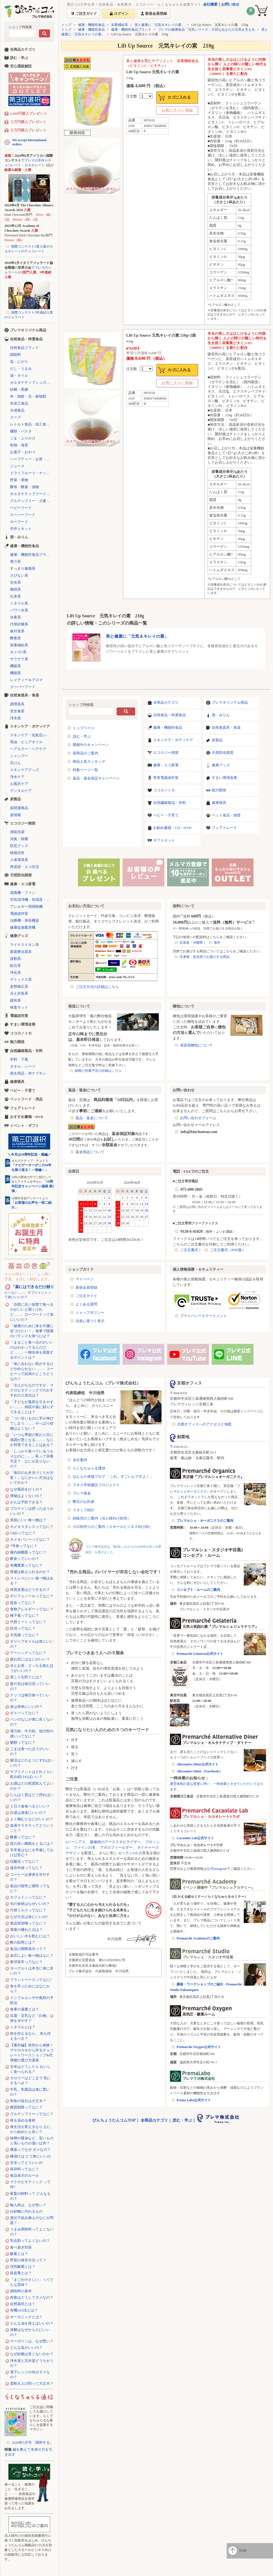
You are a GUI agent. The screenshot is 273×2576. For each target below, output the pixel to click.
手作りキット (21, 529)
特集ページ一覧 (85, 770)
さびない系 (19, 575)
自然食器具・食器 (226, 727)
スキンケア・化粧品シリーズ (32, 735)
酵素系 (15, 638)
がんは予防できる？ (26, 1502)
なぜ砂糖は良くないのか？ (31, 2354)
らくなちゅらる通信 (89, 1468)
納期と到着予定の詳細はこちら (98, 1071)
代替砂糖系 (19, 624)
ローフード (19, 522)
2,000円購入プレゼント (28, 113)
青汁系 (15, 561)
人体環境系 (19, 860)
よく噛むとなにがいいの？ (31, 1819)
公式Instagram (217, 1869)
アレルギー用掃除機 (26, 906)
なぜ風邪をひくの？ (26, 1489)
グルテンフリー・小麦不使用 (32, 501)
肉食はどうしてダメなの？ (31, 2297)
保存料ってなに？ (24, 2169)
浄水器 (15, 718)
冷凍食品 (17, 410)
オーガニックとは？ (26, 2317)
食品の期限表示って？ (28, 1949)
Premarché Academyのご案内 (198, 1938)
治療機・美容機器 (24, 920)
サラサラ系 (19, 659)
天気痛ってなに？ (24, 1635)
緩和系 (15, 1000)
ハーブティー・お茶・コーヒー (32, 459)
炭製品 (217, 740)
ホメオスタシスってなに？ (31, 1527)
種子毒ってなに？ (24, 1615)
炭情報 (15, 815)
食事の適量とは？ (24, 2009)
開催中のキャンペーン (91, 745)
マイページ (84, 1279)
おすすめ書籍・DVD (26, 1117)
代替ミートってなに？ (28, 1622)
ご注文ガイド (86, 1296)
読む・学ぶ (82, 736)
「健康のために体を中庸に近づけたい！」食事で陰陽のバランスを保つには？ (31, 1331)
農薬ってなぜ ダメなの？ (30, 2149)
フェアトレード (224, 828)
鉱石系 (15, 965)
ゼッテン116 (128, 1853)
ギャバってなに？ (24, 1713)
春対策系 (17, 631)
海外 (217, 943)
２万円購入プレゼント (28, 122)
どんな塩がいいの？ (26, 2347)
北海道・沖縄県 (191, 943)
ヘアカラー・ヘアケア (28, 749)
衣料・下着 (19, 1059)
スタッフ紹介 (83, 1510)
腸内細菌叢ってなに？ (28, 1552)
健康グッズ (221, 765)
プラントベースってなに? (31, 1980)
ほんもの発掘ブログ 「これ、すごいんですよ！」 (113, 1476)
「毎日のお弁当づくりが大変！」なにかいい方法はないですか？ (31, 1478)
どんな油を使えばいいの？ (31, 2323)
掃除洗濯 (17, 832)
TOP (243, 2550)
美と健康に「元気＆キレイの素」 (160, 25)
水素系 (15, 617)
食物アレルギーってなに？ (31, 1609)
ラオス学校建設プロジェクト (96, 1485)
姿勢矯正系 (19, 986)
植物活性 (17, 853)
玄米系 (15, 582)
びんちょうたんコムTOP (114, 2120)
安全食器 (17, 711)
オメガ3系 (18, 652)
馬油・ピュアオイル (26, 742)
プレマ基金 (82, 1493)
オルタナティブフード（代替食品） (32, 494)
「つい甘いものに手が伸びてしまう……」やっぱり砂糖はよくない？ (31, 1423)
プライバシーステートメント (203, 1316)
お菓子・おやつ (22, 452)
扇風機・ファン (22, 893)
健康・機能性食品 (91, 25)
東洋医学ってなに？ (26, 1962)
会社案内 (80, 1460)
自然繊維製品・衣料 (169, 803)
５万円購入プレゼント (28, 130)
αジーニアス (75, 1842)
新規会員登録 (86, 1287)
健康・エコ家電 (166, 765)
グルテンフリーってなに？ (31, 2114)
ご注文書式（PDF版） (227, 1250)
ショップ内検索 (20, 27)
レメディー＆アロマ (26, 680)
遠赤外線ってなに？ (26, 1868)
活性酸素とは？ (22, 2266)
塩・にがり (19, 361)
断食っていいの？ (24, 1559)
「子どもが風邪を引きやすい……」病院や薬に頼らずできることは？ (31, 1407)
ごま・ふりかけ (22, 438)
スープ (15, 417)
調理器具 (17, 704)
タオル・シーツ (22, 1066)
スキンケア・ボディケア (173, 740)
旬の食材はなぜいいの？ (30, 1904)
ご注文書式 (189, 1250)
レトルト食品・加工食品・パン (32, 424)
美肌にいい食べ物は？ (28, 1520)
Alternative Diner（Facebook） (199, 1771)
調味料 (15, 355)
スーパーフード (22, 515)
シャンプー (19, 756)
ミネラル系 (19, 603)
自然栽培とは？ (22, 2304)
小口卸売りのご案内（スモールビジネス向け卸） (112, 1527)
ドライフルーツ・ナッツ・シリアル (32, 473)
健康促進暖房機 (22, 927)
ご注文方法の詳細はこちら (97, 987)
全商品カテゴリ (166, 702)
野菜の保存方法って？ (28, 2260)
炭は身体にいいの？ (26, 1706)
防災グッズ (19, 846)
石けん (15, 763)
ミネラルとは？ (22, 2027)
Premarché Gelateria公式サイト (200, 1654)
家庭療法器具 (21, 952)
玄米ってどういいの (26, 2163)
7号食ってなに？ (23, 1546)
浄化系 (15, 972)
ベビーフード (21, 508)
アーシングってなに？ (28, 1653)
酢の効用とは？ (22, 1942)
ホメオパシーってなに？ (30, 1539)
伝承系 (15, 596)
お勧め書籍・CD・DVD (172, 828)
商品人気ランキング (89, 761)
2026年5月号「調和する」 (32, 2442)
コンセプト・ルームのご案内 (198, 1590)
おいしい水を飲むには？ (30, 1936)
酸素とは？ (19, 2254)
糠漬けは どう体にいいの (30, 2156)
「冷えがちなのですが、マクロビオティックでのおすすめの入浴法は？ (31, 1390)
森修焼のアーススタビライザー (115, 1842)
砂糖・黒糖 (19, 389)
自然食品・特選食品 (169, 715)
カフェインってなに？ (28, 1897)
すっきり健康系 (22, 568)
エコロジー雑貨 (166, 752)
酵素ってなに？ (22, 1837)
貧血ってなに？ (22, 1603)
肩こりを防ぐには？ (26, 1677)
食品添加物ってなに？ (28, 1923)
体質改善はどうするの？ (30, 1589)
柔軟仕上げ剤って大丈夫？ (31, 2383)
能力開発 (219, 790)
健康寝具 (219, 803)
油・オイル (19, 375)
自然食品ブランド (24, 348)
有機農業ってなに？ (26, 1565)
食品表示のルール (24, 2175)
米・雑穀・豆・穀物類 (28, 396)
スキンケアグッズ (24, 770)
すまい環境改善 (224, 778)
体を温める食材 (22, 2120)
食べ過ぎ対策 (21, 2247)
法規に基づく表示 (89, 1321)
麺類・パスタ (21, 431)
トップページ (83, 728)
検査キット (19, 1007)
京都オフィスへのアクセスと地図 (204, 1424)
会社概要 (210, 4)
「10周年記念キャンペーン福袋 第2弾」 (32, 1186)
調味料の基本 (21, 2291)
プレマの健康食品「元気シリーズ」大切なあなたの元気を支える (206, 29)
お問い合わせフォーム (198, 1118)
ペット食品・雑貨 (226, 815)
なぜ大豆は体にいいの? (29, 1917)
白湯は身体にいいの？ (28, 1813)
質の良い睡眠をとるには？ (31, 1843)
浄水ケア (17, 777)
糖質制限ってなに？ (26, 2107)
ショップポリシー (89, 1312)
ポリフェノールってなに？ (31, 1596)
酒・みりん (221, 715)
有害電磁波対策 (166, 778)
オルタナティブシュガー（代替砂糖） (32, 382)
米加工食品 (19, 403)
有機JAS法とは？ (24, 2310)
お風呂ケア (19, 784)
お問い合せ (230, 4)
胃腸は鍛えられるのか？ (30, 1572)
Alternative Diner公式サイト (197, 1764)
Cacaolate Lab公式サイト (195, 1838)
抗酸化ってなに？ (24, 1861)
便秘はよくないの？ (26, 1496)
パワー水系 (19, 610)
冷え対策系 (19, 993)
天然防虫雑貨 (222, 752)
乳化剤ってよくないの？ (30, 2241)
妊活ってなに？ (22, 1628)
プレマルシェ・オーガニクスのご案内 (205, 1521)
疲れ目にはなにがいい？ (30, 1659)
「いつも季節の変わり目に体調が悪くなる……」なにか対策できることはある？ (31, 1440)
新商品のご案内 (85, 753)
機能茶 (15, 673)
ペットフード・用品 (26, 1099)
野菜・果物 (19, 480)
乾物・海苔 (19, 445)
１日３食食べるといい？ (30, 1806)
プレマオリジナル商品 (230, 702)
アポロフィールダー (116, 1847)
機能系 (15, 666)
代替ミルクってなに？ (28, 1910)
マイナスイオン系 (24, 945)
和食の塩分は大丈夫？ (28, 2101)
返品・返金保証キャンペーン (96, 778)
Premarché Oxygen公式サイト (199, 2047)
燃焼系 (15, 589)
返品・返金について (91, 1118)
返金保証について (89, 1152)
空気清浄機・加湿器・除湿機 (32, 899)
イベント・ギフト (24, 1126)
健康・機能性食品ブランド (131, 29)
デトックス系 (21, 979)
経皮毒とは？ (21, 2273)
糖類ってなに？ (22, 1742)
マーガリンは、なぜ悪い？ (31, 2341)
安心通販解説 (21, 66)
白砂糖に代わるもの (26, 2211)
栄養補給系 (119, 25)
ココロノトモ (164, 790)
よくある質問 (86, 1304)
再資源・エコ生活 (24, 867)
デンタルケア (21, 791)
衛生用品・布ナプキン (28, 1073)
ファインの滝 (84, 1847)
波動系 (15, 958)
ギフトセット (164, 840)
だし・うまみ (21, 368)
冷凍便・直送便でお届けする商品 (204, 957)
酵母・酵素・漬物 (24, 487)
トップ (66, 25)
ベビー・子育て (166, 815)
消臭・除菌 (19, 839)
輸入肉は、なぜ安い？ (28, 2205)
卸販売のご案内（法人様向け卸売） (102, 1518)
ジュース (17, 466)
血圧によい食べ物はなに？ (31, 1955)
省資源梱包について (196, 1045)
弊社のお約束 (83, 1501)
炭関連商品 (19, 808)
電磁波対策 (19, 913)
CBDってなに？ (23, 1533)
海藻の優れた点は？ (26, 1929)
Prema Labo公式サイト (194, 2100)
